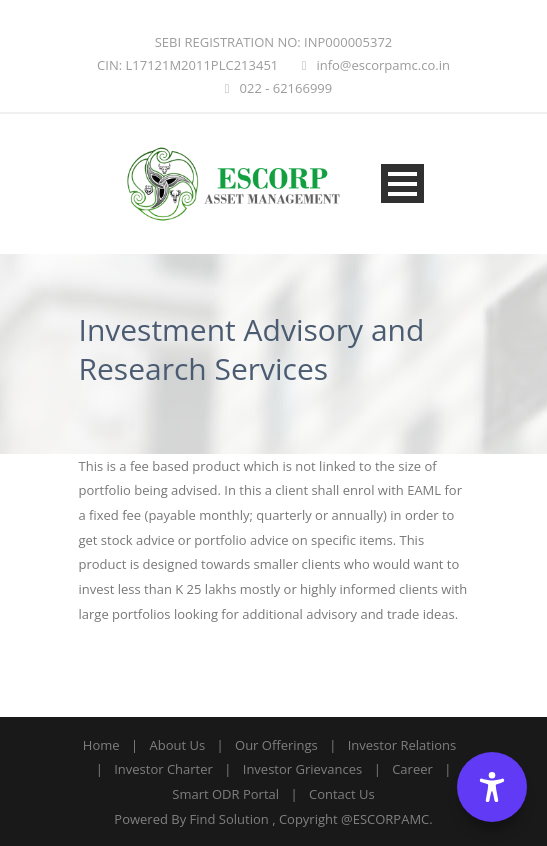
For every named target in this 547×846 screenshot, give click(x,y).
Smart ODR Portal (225, 794)
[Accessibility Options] (492, 787)
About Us (177, 745)
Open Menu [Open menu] (402, 183)
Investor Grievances (303, 769)
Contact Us (342, 794)
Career (412, 769)
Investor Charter (163, 769)
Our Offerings (276, 745)
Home (101, 745)
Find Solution (229, 819)
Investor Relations (402, 745)
